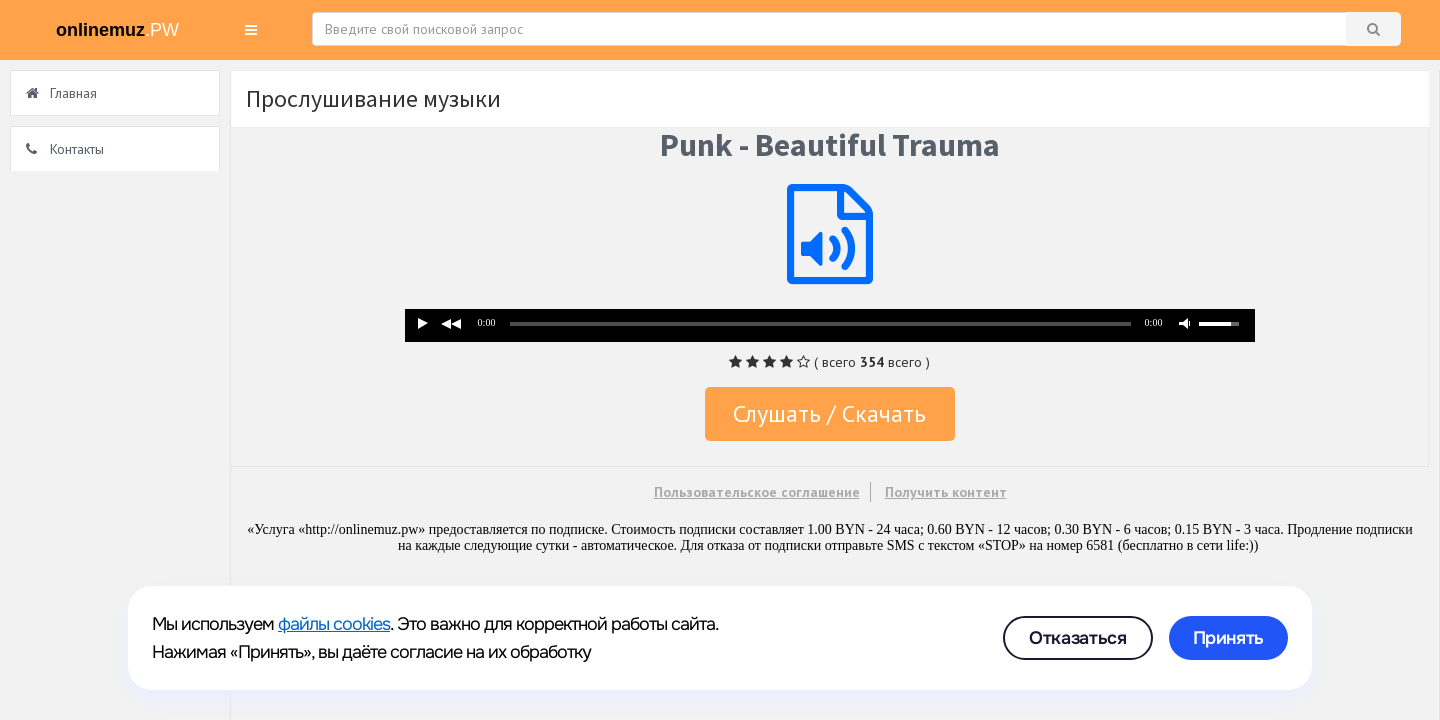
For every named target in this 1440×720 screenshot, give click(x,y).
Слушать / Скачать (829, 413)
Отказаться (1077, 638)
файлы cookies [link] (334, 624)
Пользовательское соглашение (757, 492)
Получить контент (946, 492)
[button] (251, 30)
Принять (1228, 638)
